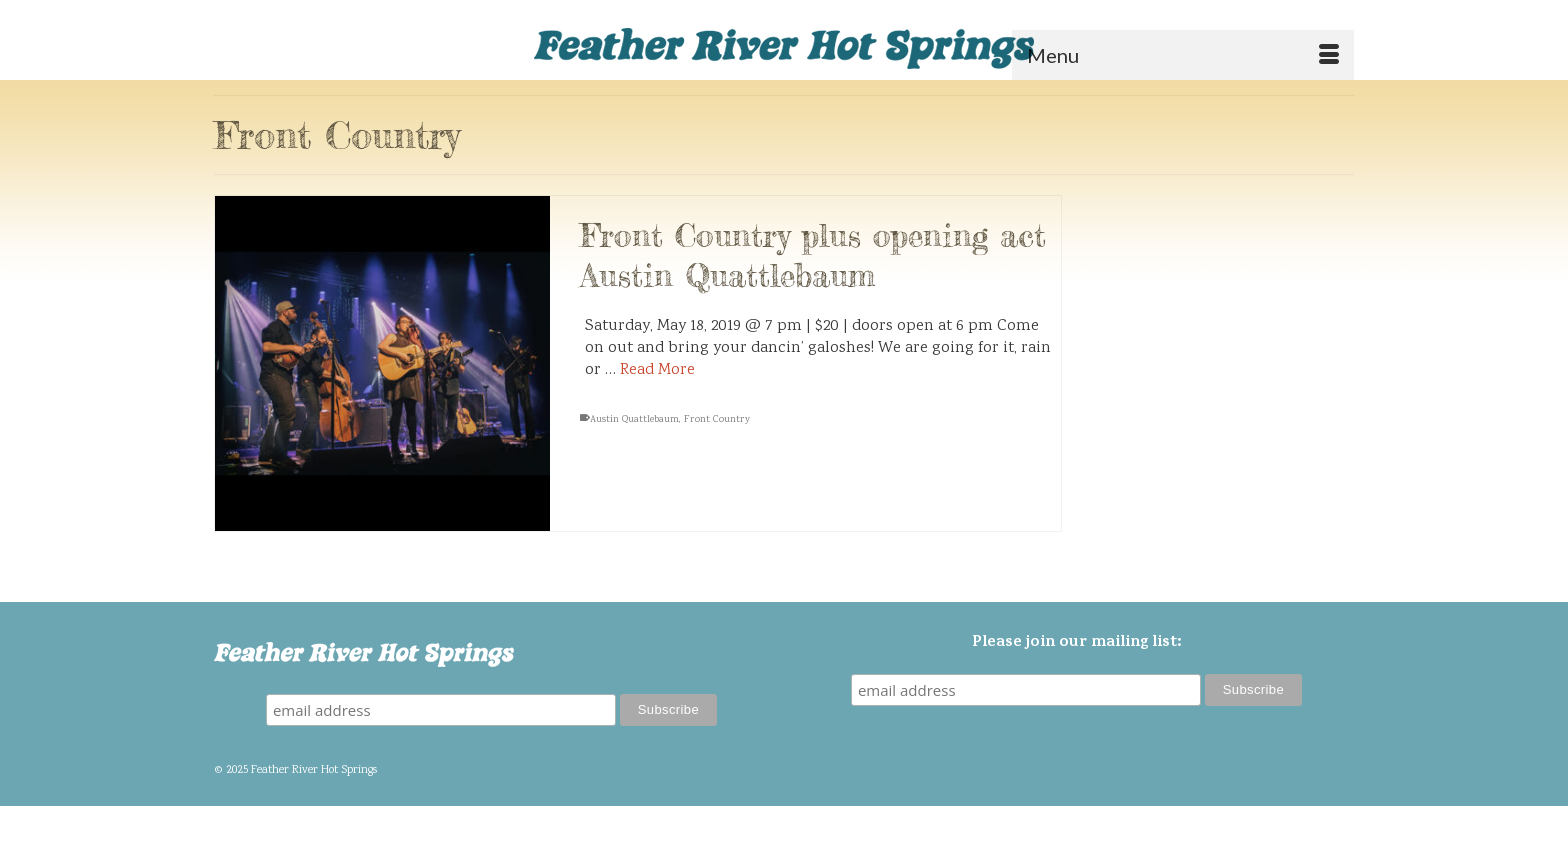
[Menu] (1183, 55)
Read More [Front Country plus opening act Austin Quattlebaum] (657, 371)
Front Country (717, 421)
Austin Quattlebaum (634, 421)
